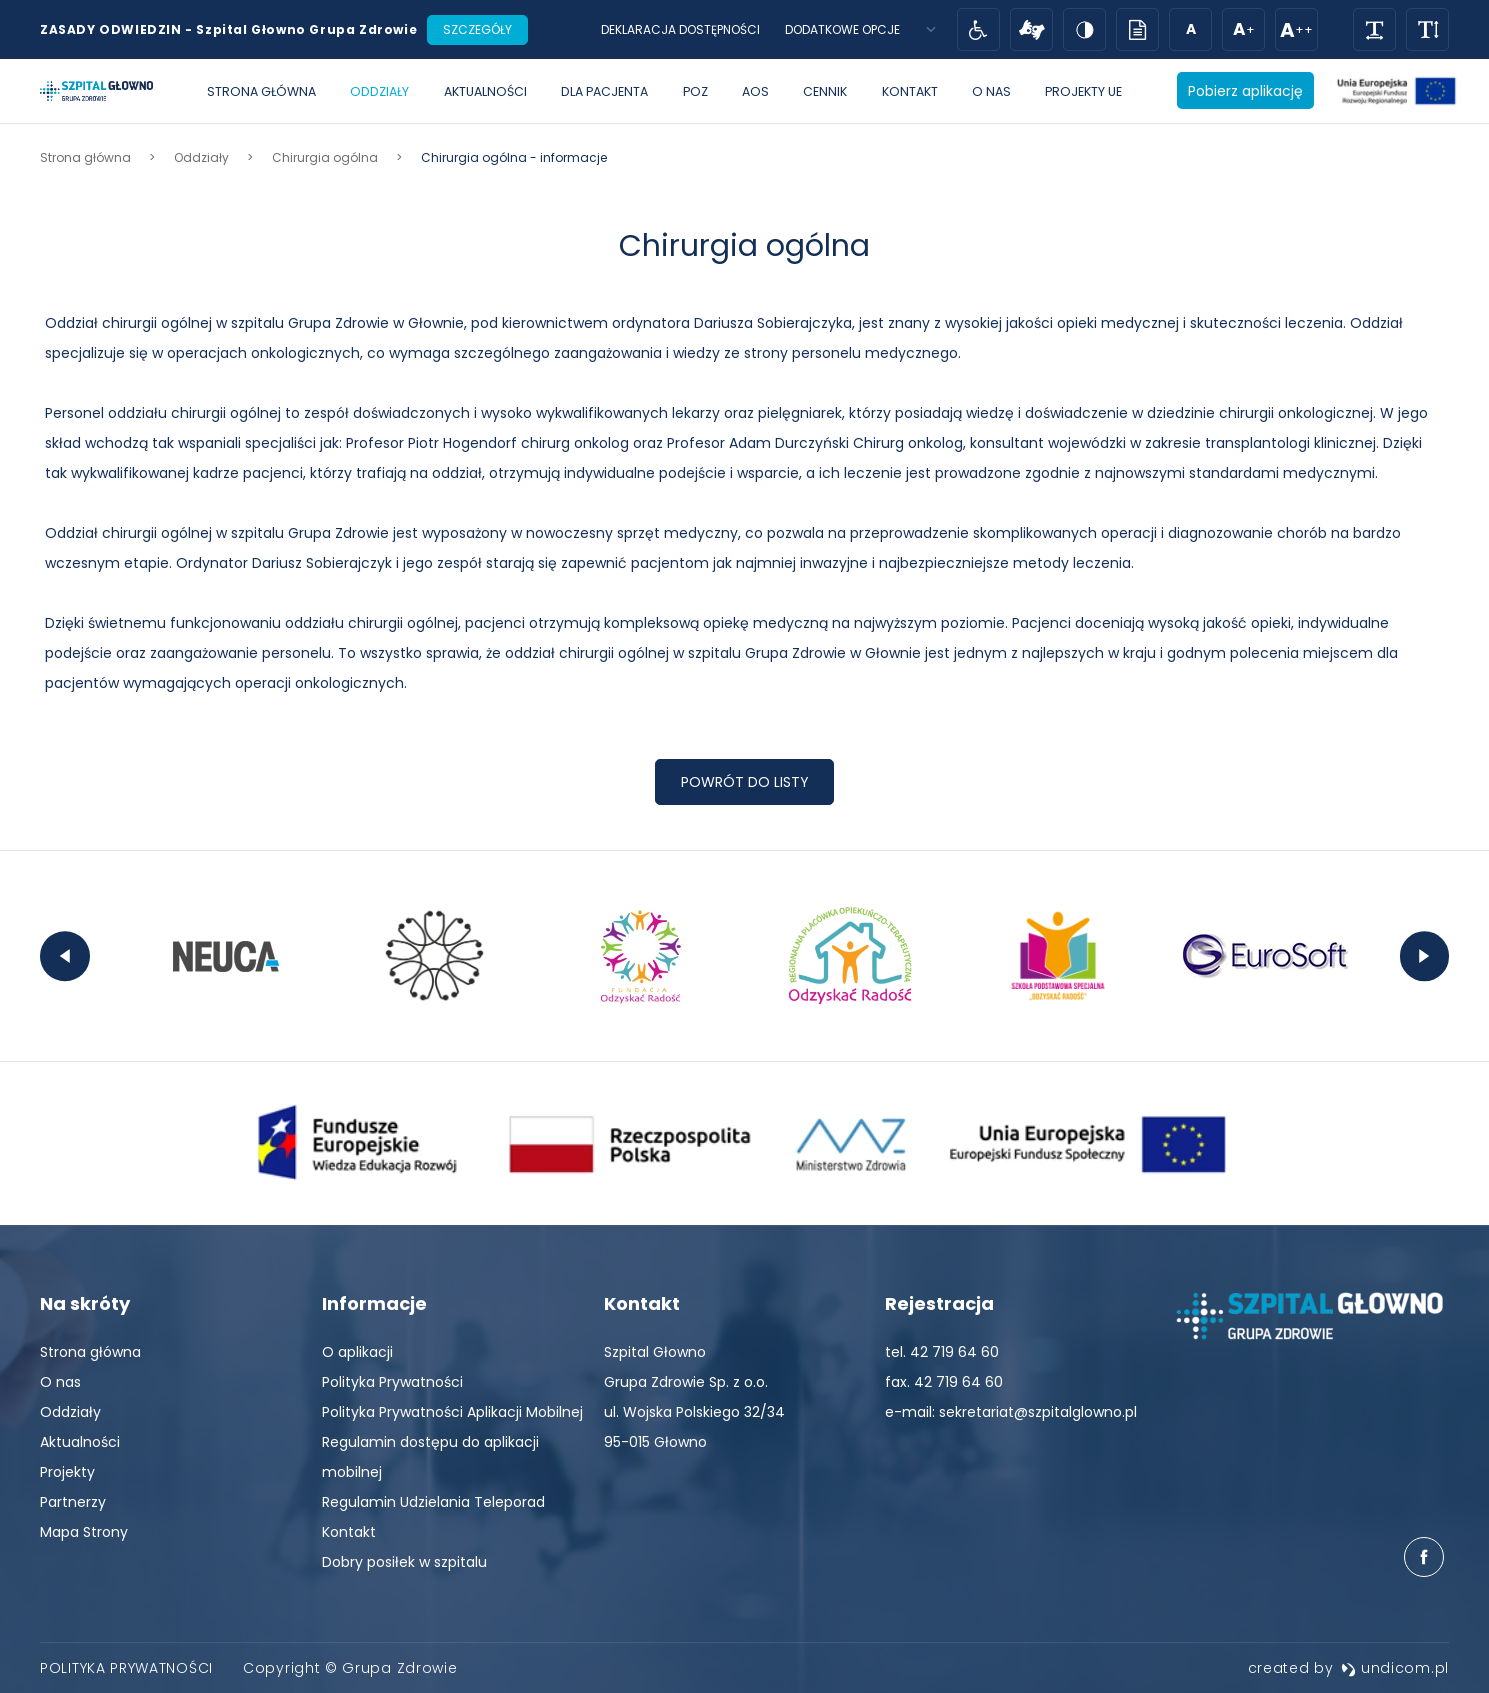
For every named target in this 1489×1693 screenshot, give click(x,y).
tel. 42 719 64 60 (942, 1352)
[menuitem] (261, 91)
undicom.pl (1395, 1668)
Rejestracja (939, 1303)
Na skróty (85, 1303)
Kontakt (642, 1303)
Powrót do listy (745, 782)
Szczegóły (477, 29)
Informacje (374, 1303)
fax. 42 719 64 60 (944, 1382)
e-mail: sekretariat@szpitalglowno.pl (1011, 1412)
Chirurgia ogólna (744, 246)
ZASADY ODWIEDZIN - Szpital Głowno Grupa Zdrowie (228, 29)
